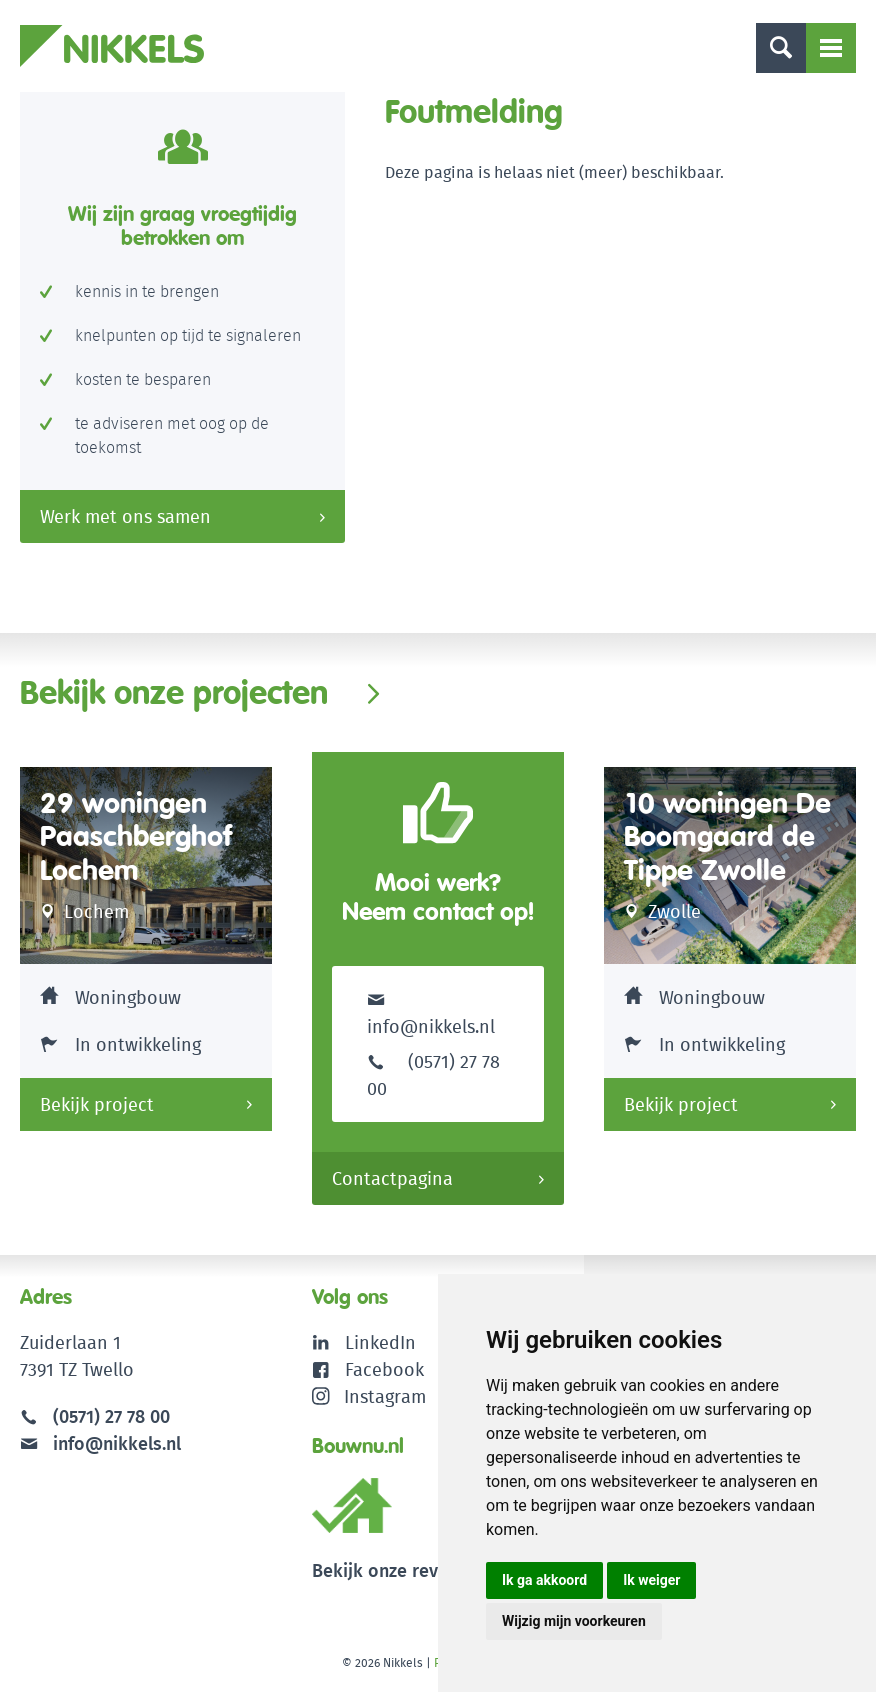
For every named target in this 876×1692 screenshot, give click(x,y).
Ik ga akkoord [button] (544, 1580)
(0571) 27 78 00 (111, 1416)
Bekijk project (97, 1104)
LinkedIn (380, 1342)
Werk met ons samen (125, 516)
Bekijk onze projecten (174, 692)
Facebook (384, 1369)
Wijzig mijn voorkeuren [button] (574, 1621)
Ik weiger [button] (651, 1580)
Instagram (369, 1396)
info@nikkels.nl (431, 1012)
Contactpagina (392, 1178)
